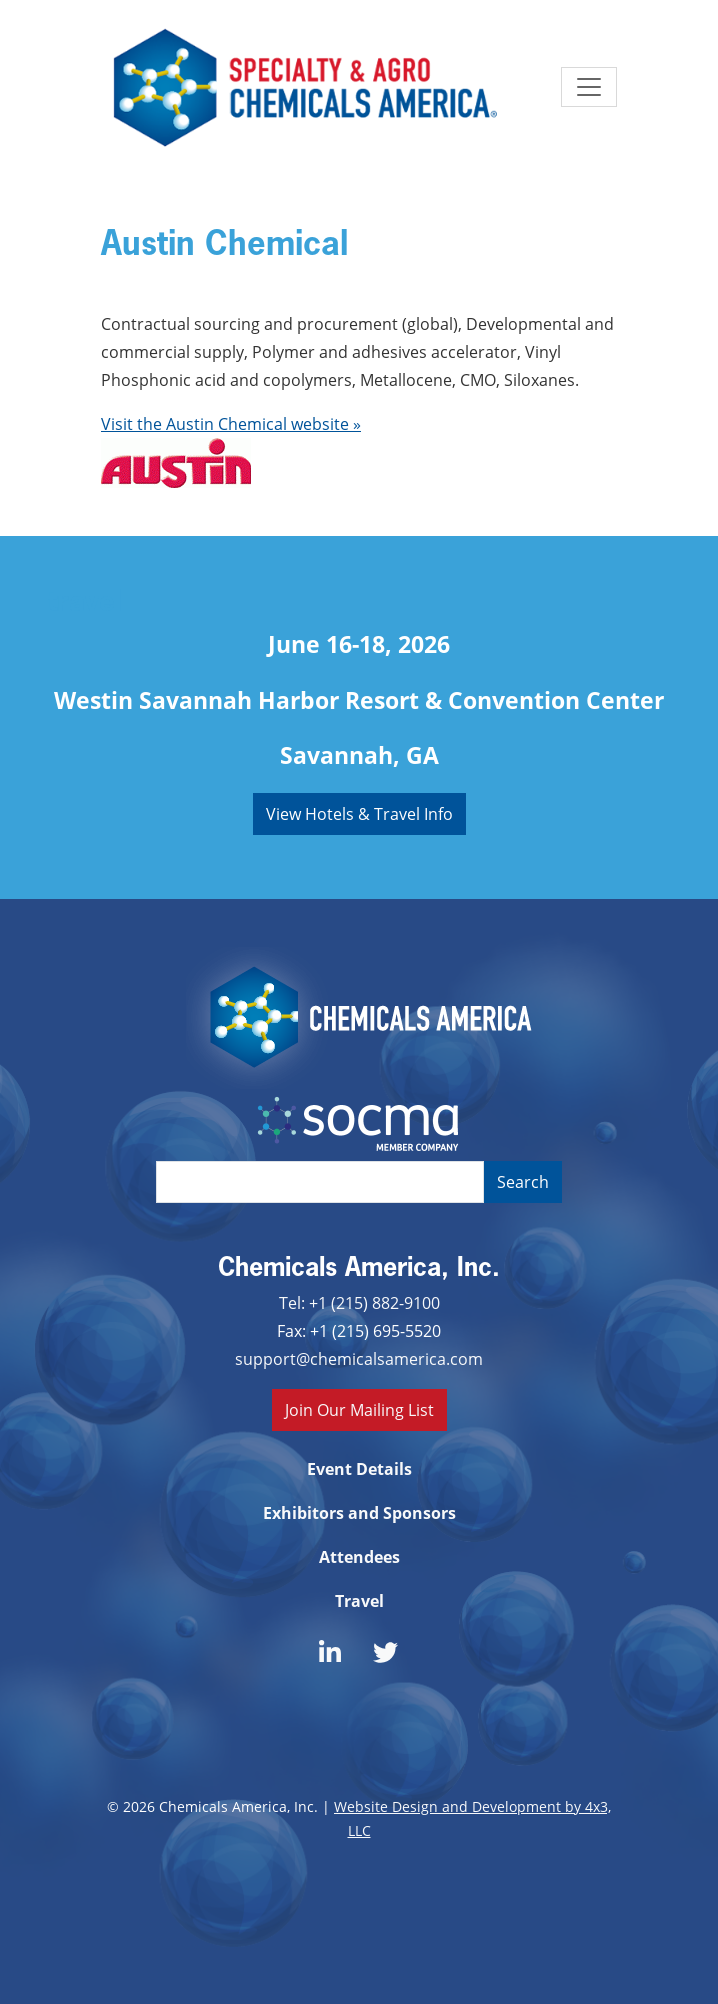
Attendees (359, 1557)
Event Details (359, 1469)
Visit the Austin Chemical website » (231, 423)
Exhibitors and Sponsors (359, 1513)
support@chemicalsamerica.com (359, 1358)
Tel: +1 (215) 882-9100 (359, 1302)
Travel (359, 1601)
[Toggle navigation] (589, 87)
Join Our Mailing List (359, 1409)
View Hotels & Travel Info (359, 813)
